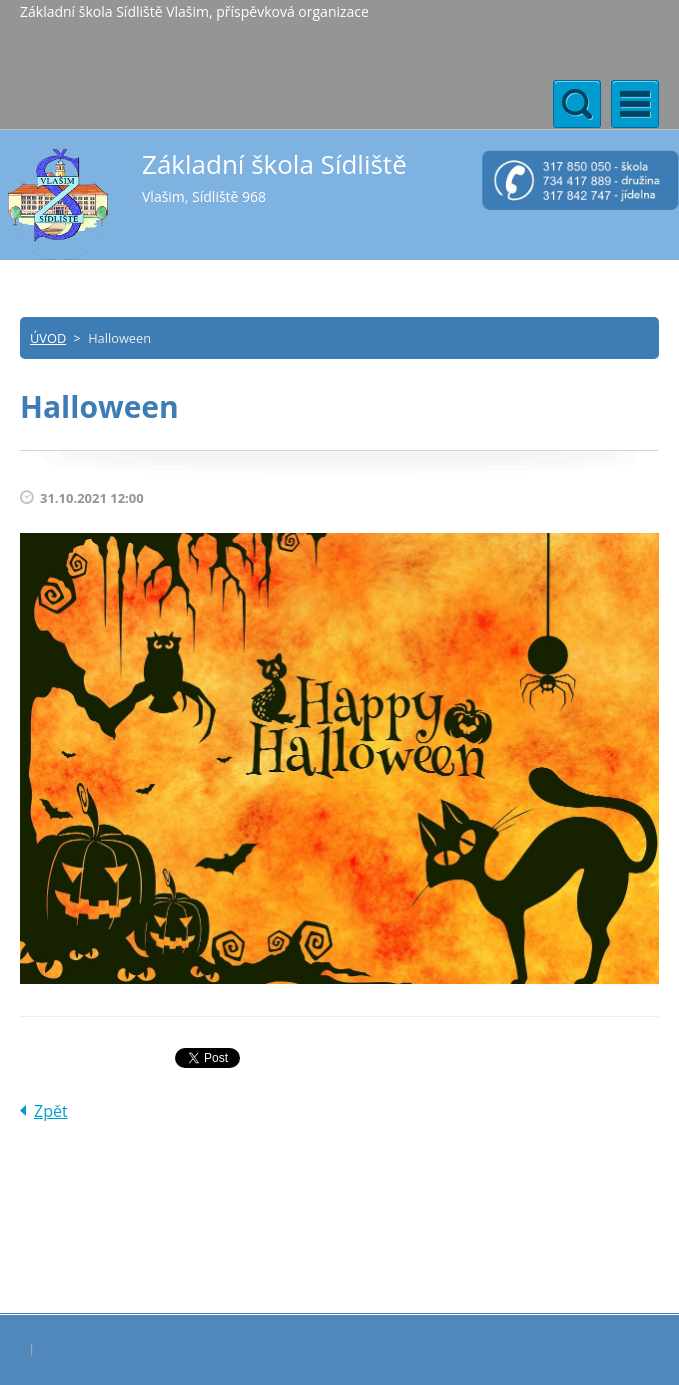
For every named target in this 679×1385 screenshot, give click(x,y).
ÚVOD (48, 338)
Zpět (51, 1111)
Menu (635, 104)
